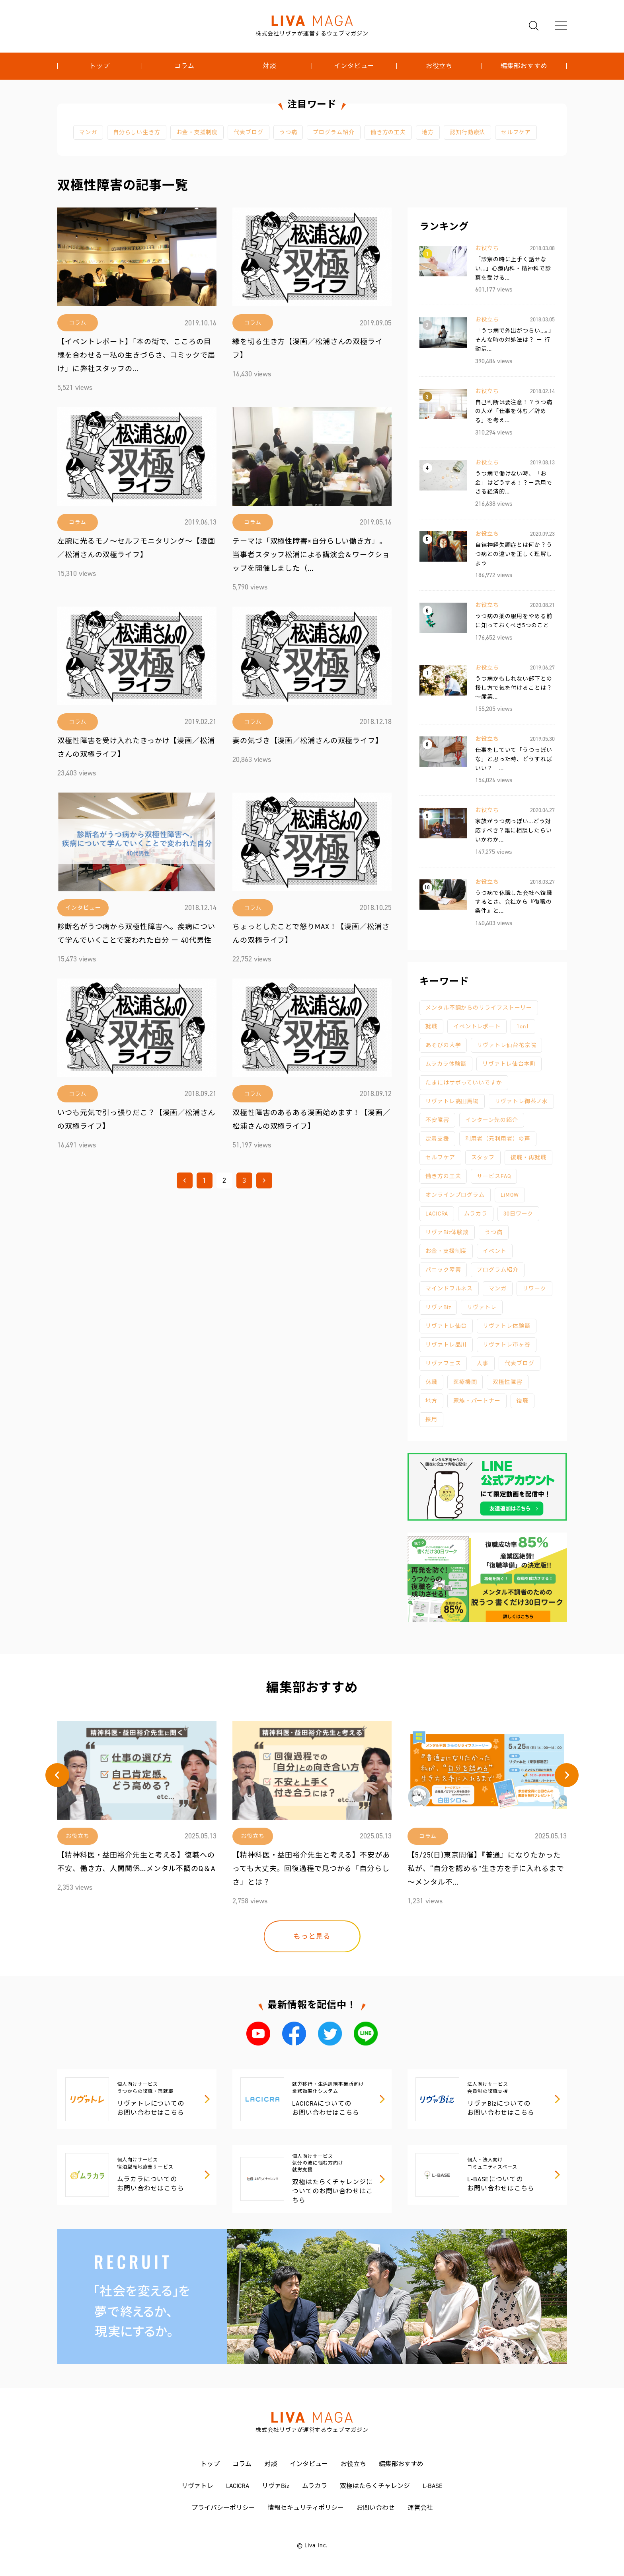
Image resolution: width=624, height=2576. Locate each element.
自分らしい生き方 (136, 132)
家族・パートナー (477, 1401)
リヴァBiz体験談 (447, 1232)
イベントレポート (477, 1026)
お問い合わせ (376, 2508)
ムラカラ (476, 1214)
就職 (431, 1026)
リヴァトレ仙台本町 (509, 1064)
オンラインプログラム (455, 1195)
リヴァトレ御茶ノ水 (521, 1101)
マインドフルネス (449, 1288)
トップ (100, 66)
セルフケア (516, 132)
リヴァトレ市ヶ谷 (506, 1345)
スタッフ (483, 1157)
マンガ (88, 132)
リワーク (534, 1288)
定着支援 (437, 1139)
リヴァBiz (438, 1307)
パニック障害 (443, 1270)
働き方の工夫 (388, 132)
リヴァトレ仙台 (446, 1326)
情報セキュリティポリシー (306, 2508)
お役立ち (439, 66)
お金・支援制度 (197, 132)
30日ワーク (518, 1214)
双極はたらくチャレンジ (375, 2486)
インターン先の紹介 (491, 1120)
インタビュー (354, 66)
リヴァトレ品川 (446, 1345)
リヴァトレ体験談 (506, 1326)
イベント (495, 1251)
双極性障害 (508, 1382)
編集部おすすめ (524, 66)
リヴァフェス (443, 1363)
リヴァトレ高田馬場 (452, 1101)
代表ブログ (248, 132)
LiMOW (510, 1195)
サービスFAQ (494, 1176)
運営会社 (420, 2508)
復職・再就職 (528, 1157)
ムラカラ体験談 (445, 1064)
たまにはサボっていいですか (463, 1082)
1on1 (523, 1026)
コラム (184, 66)
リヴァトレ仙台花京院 (506, 1045)
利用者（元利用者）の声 (497, 1139)
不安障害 (437, 1120)
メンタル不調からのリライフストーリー (478, 1008)
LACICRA (436, 1214)
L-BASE (433, 2486)
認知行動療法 (467, 132)
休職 (431, 1382)
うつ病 (288, 132)
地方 (428, 132)
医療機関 (465, 1382)
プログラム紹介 (333, 132)
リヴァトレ (482, 1307)
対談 (269, 66)
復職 (522, 1401)
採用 (431, 1419)
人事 (483, 1363)
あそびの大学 (443, 1045)
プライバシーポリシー (223, 2508)
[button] (57, 1775)
